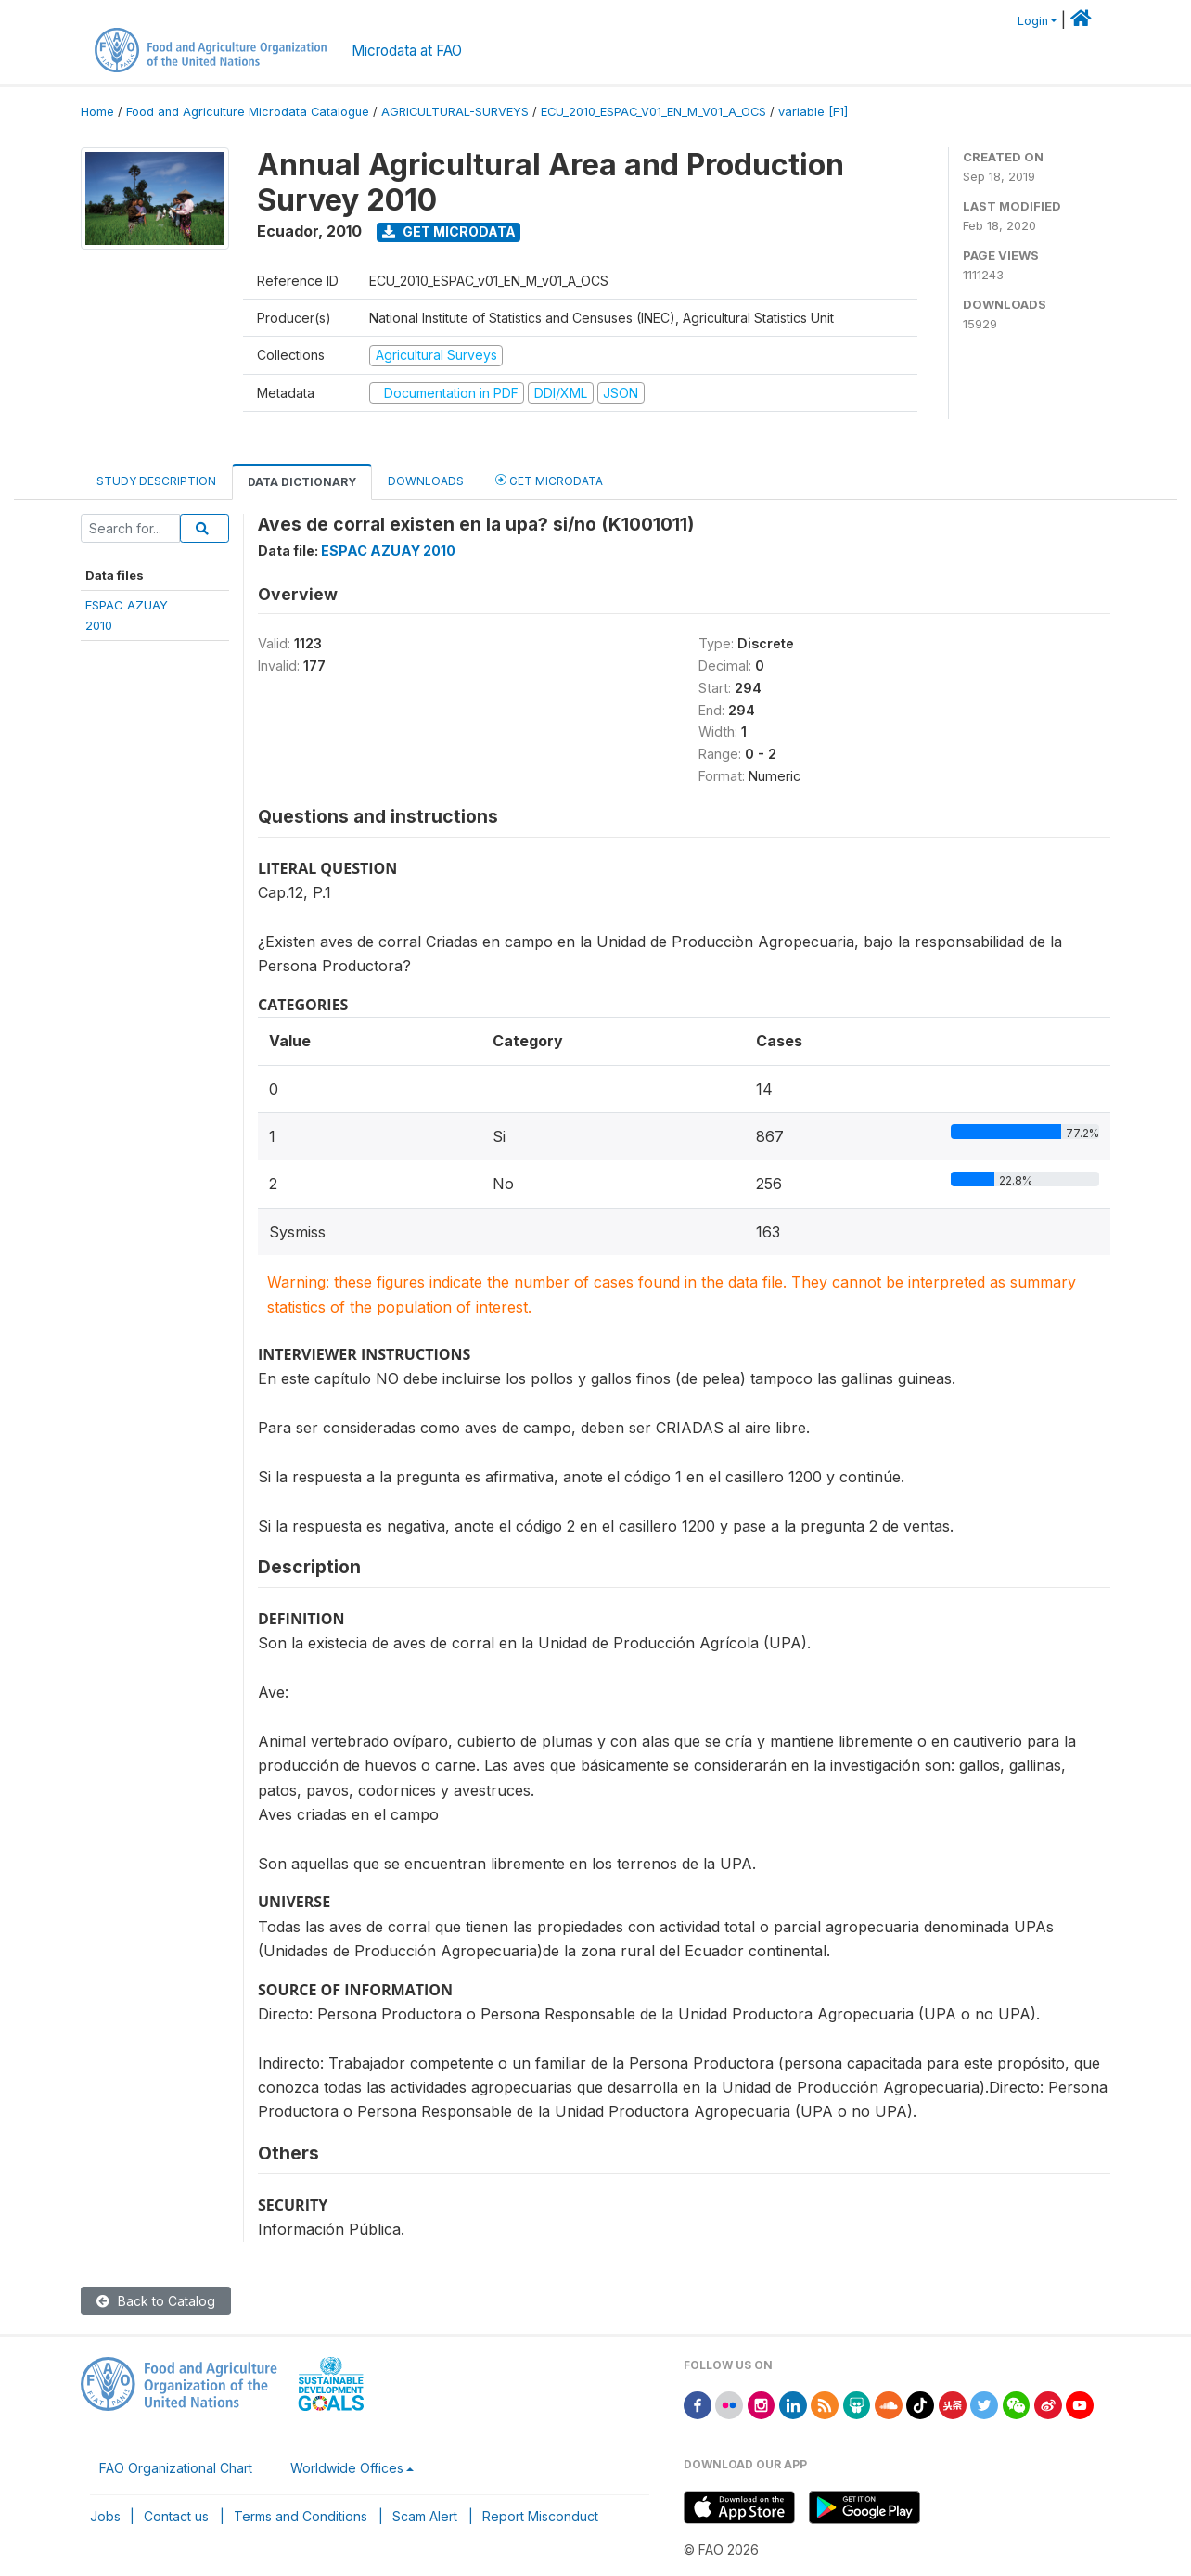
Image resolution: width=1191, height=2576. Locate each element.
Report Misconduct (540, 2516)
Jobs (105, 2516)
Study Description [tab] (156, 481)
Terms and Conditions (300, 2516)
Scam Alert (424, 2516)
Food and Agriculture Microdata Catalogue (247, 112)
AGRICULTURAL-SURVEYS (455, 112)
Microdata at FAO (407, 50)
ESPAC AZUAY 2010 (388, 550)
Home (97, 112)
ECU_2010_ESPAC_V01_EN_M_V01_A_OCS (653, 112)
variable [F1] (813, 112)
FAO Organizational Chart (175, 2468)
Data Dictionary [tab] (302, 482)
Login (1033, 21)
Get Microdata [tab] (549, 480)
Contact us (176, 2516)
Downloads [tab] (426, 481)
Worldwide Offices (346, 2468)
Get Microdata (449, 231)
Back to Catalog (155, 2301)
